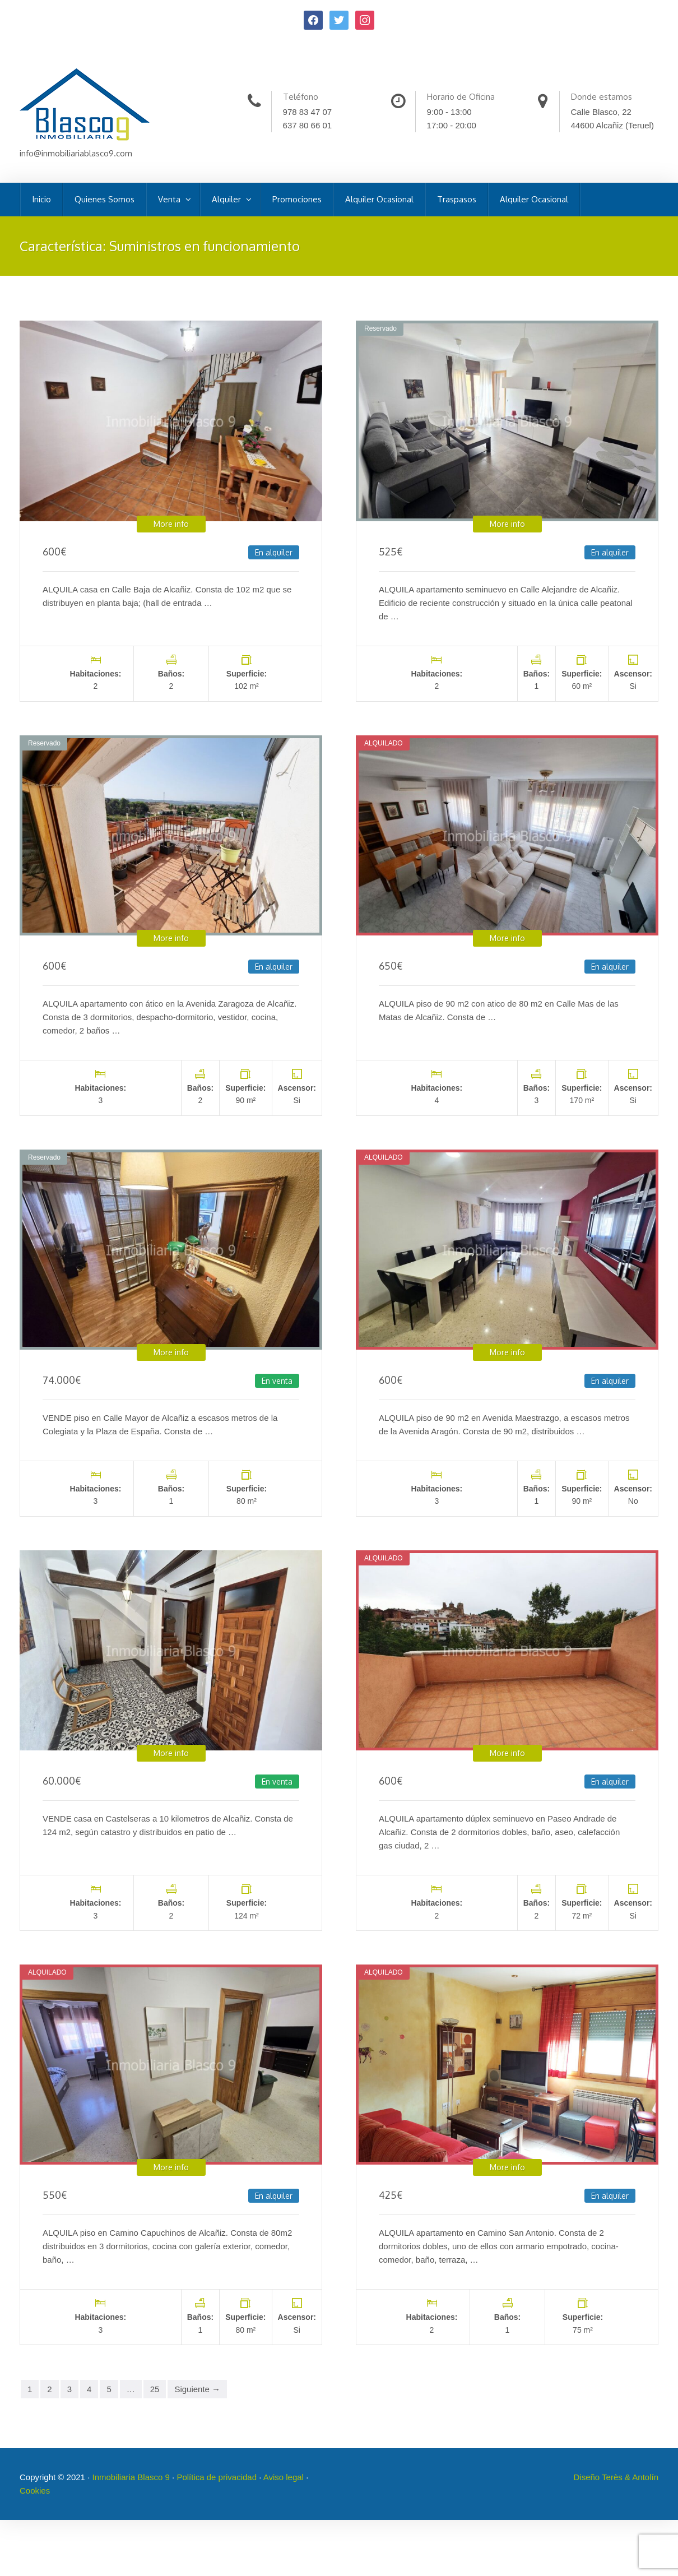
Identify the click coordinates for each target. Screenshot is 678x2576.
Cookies (35, 2490)
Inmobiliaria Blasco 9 (130, 2477)
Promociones (297, 199)
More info (171, 524)
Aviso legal (283, 2477)
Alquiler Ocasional (379, 199)
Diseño (588, 2477)
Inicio (41, 199)
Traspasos (456, 199)
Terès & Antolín (630, 2477)
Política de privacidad (217, 2477)
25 (155, 2389)
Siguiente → (197, 2389)
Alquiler (227, 199)
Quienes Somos (104, 199)
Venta (170, 199)
